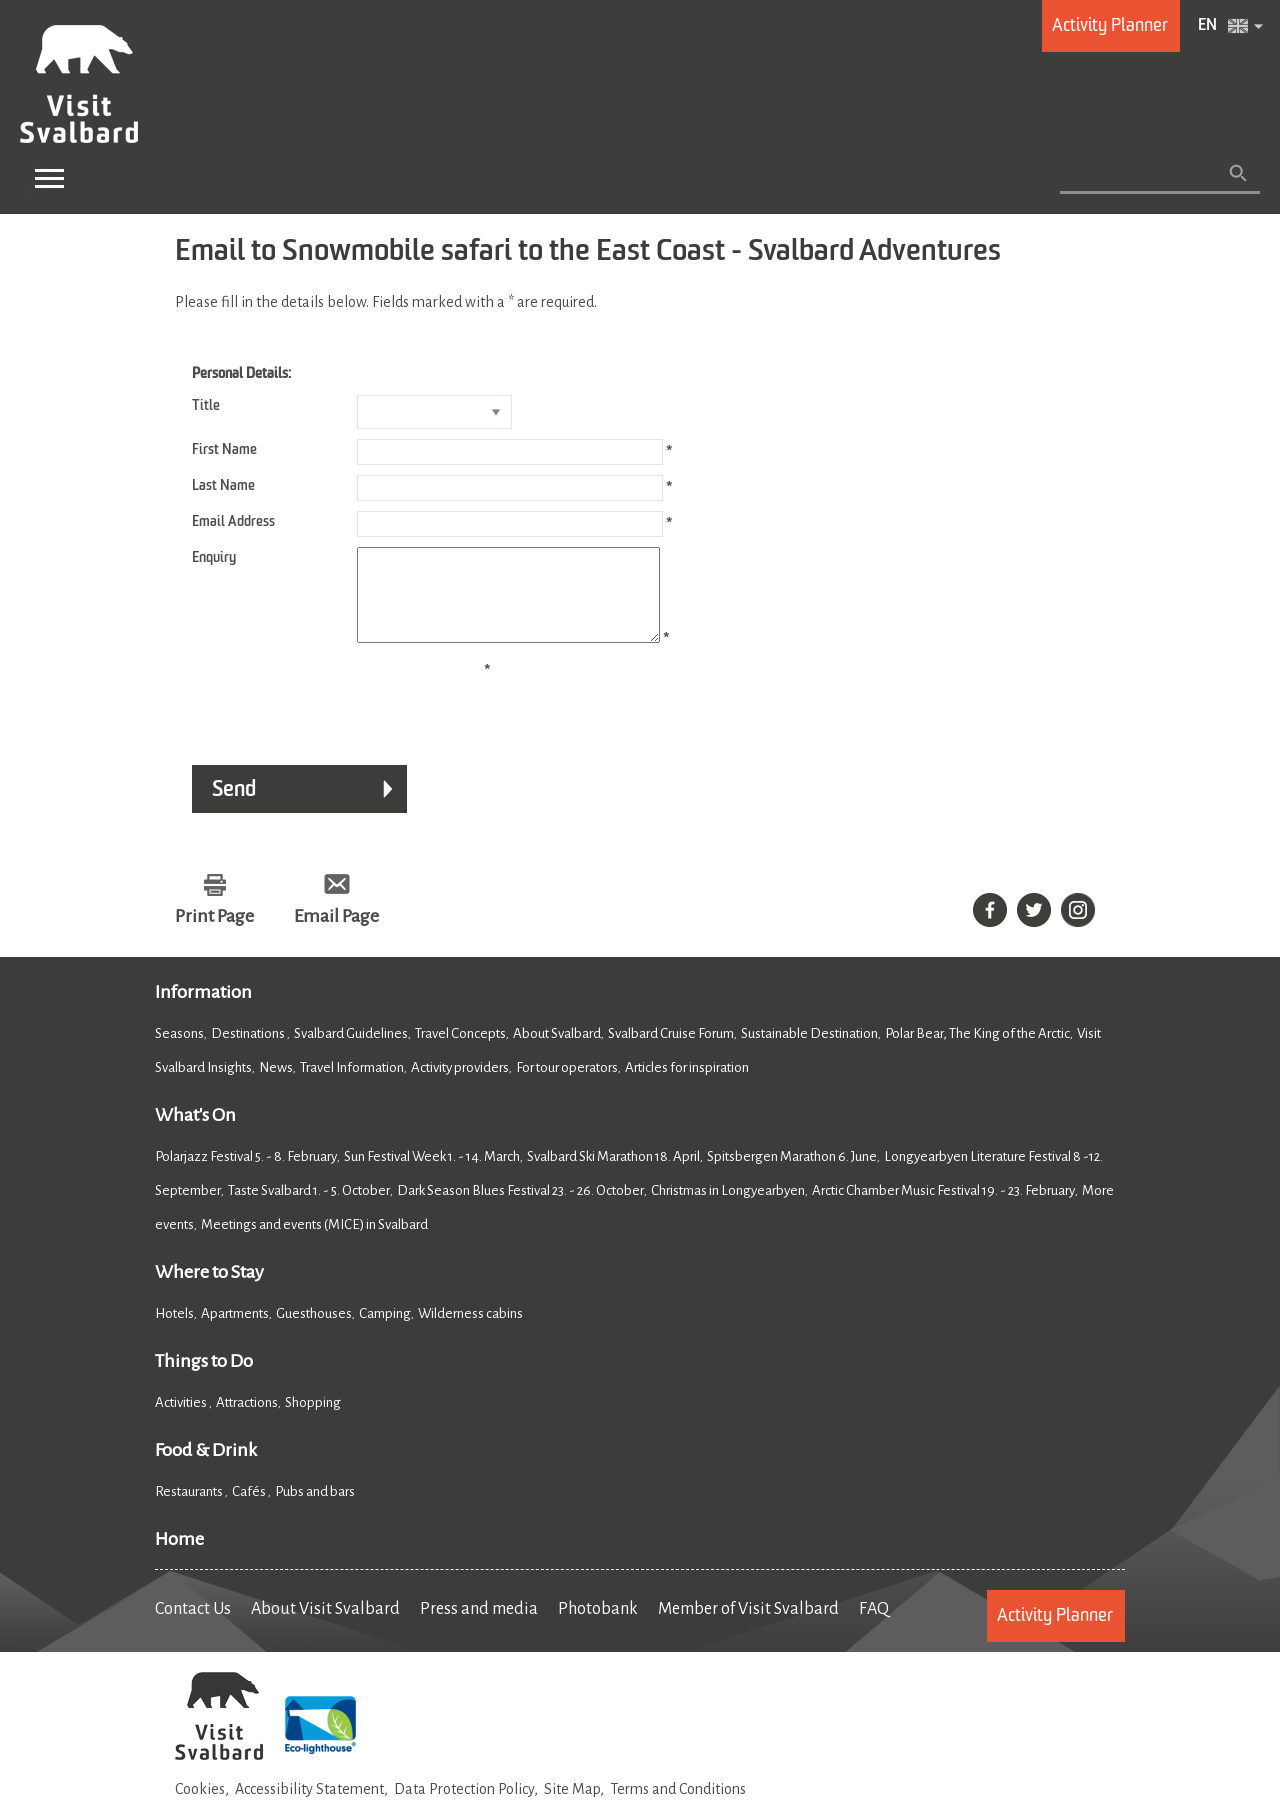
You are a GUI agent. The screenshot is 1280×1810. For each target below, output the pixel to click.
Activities (182, 1420)
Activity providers (460, 1085)
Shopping (314, 1420)
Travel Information (352, 1085)
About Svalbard (557, 1051)
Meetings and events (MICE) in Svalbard (314, 1242)
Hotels (174, 1331)
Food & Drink (206, 1468)
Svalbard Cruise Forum (671, 1051)
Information (203, 1010)
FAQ (874, 1627)
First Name (224, 450)
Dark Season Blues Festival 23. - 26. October (520, 1208)
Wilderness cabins (470, 1331)
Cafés (250, 1509)
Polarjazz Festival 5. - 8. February (246, 1174)
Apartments (235, 1331)
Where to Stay (209, 1290)
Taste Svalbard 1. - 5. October (309, 1208)
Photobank (598, 1627)
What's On (195, 1133)
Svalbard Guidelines (351, 1051)
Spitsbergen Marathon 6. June (792, 1174)
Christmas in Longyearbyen (728, 1208)
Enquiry (214, 558)
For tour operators (567, 1085)
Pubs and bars (316, 1509)
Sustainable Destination (809, 1051)
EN (1207, 26)
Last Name (223, 486)
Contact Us (193, 1627)
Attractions (247, 1420)
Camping (385, 1331)
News (276, 1085)
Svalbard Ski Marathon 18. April (613, 1174)
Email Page (336, 934)
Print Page (214, 934)
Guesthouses (314, 1331)
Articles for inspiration (687, 1085)
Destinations (249, 1051)
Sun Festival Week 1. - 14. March (432, 1174)
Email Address (233, 522)
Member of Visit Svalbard (748, 1627)
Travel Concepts (460, 1051)
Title (206, 406)
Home (179, 1557)
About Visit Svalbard (325, 1627)
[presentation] (327, 717)
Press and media (479, 1627)
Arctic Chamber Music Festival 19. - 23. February (943, 1208)
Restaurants (190, 1509)
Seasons (179, 1051)
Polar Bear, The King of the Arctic (977, 1051)
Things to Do (204, 1379)
